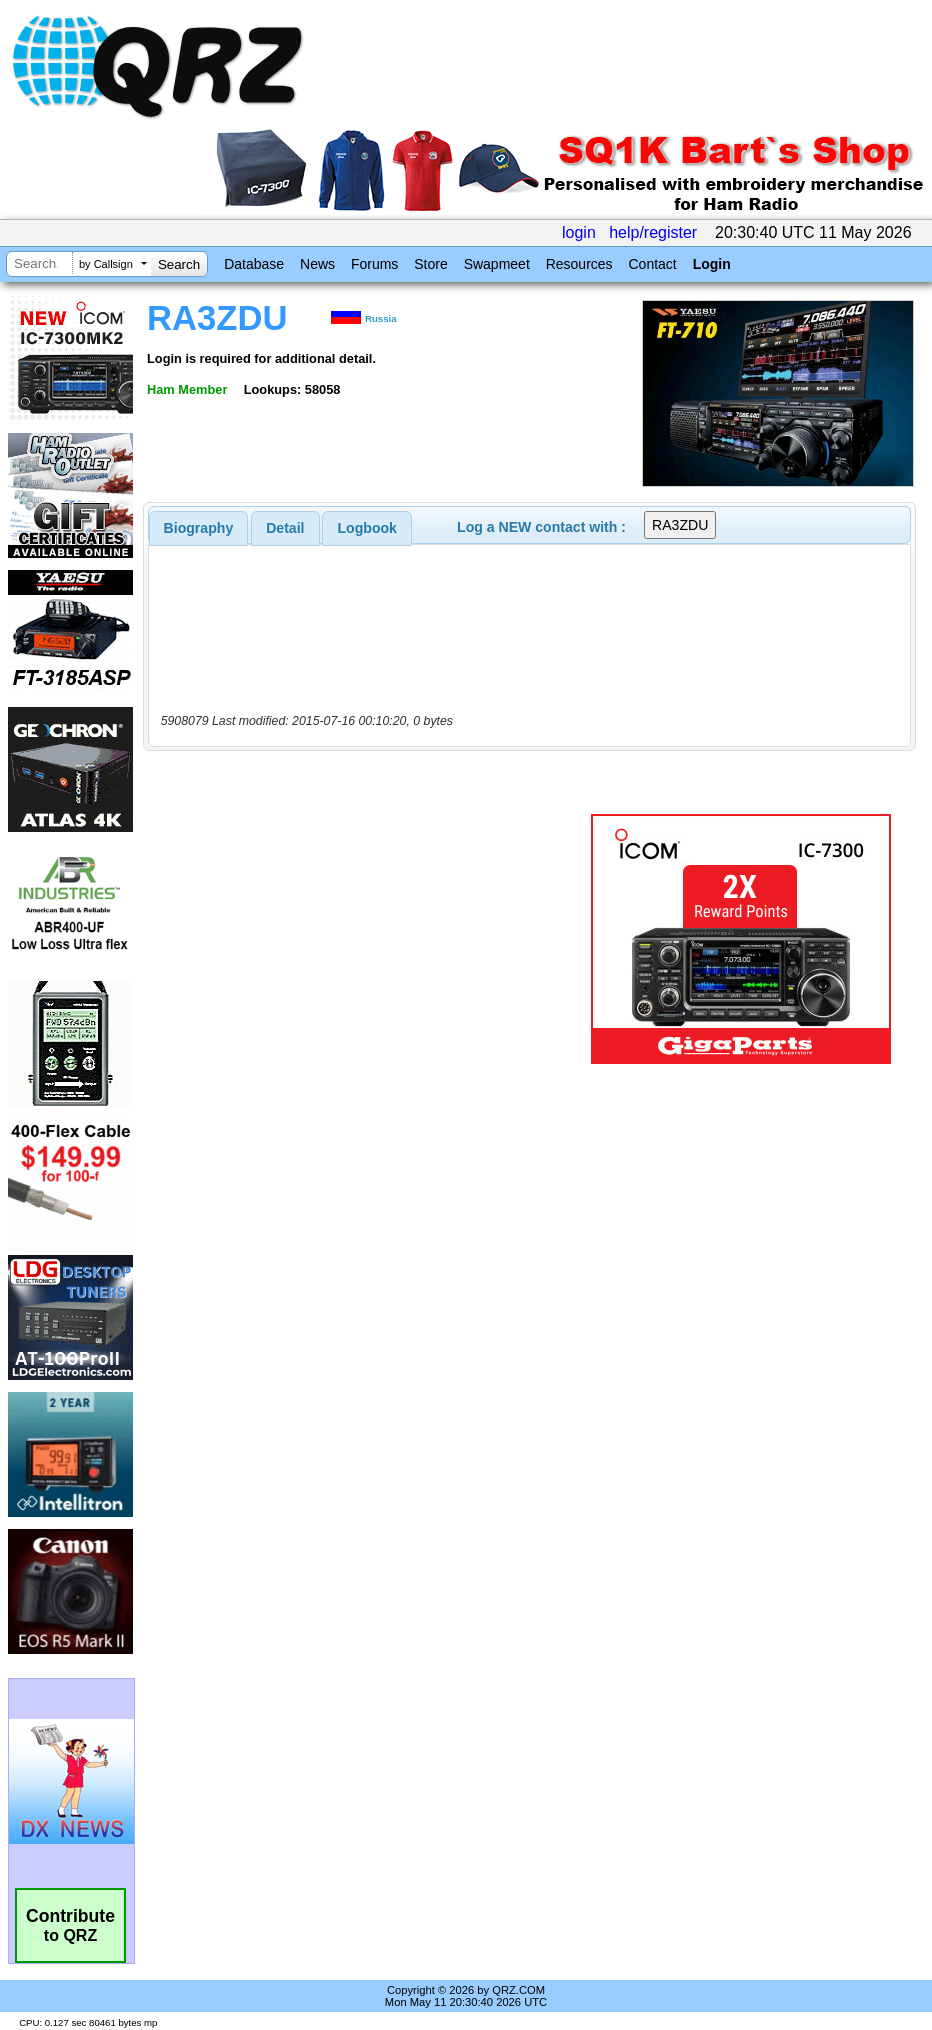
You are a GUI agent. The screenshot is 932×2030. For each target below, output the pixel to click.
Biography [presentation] (199, 528)
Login (712, 264)
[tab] (199, 528)
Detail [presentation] (285, 528)
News (317, 264)
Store (430, 264)
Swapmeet (497, 264)
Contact (652, 264)
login (579, 232)
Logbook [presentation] (367, 528)
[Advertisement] (371, 939)
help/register (653, 232)
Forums (374, 264)
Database (254, 264)
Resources (579, 264)
